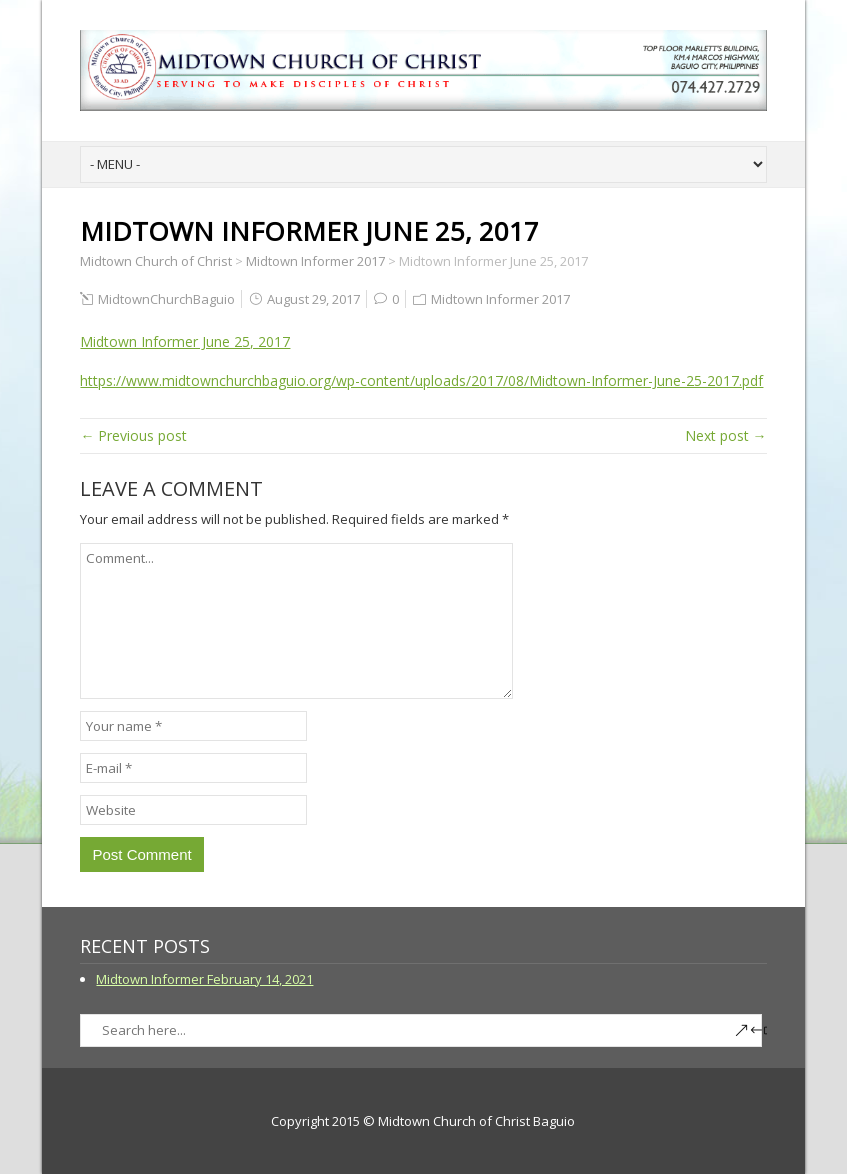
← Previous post (133, 435)
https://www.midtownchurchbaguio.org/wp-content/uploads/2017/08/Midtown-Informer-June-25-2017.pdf (421, 380)
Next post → (726, 435)
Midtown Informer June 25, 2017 (185, 341)
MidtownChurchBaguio (166, 299)
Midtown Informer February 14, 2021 (204, 979)
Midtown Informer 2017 (500, 299)
